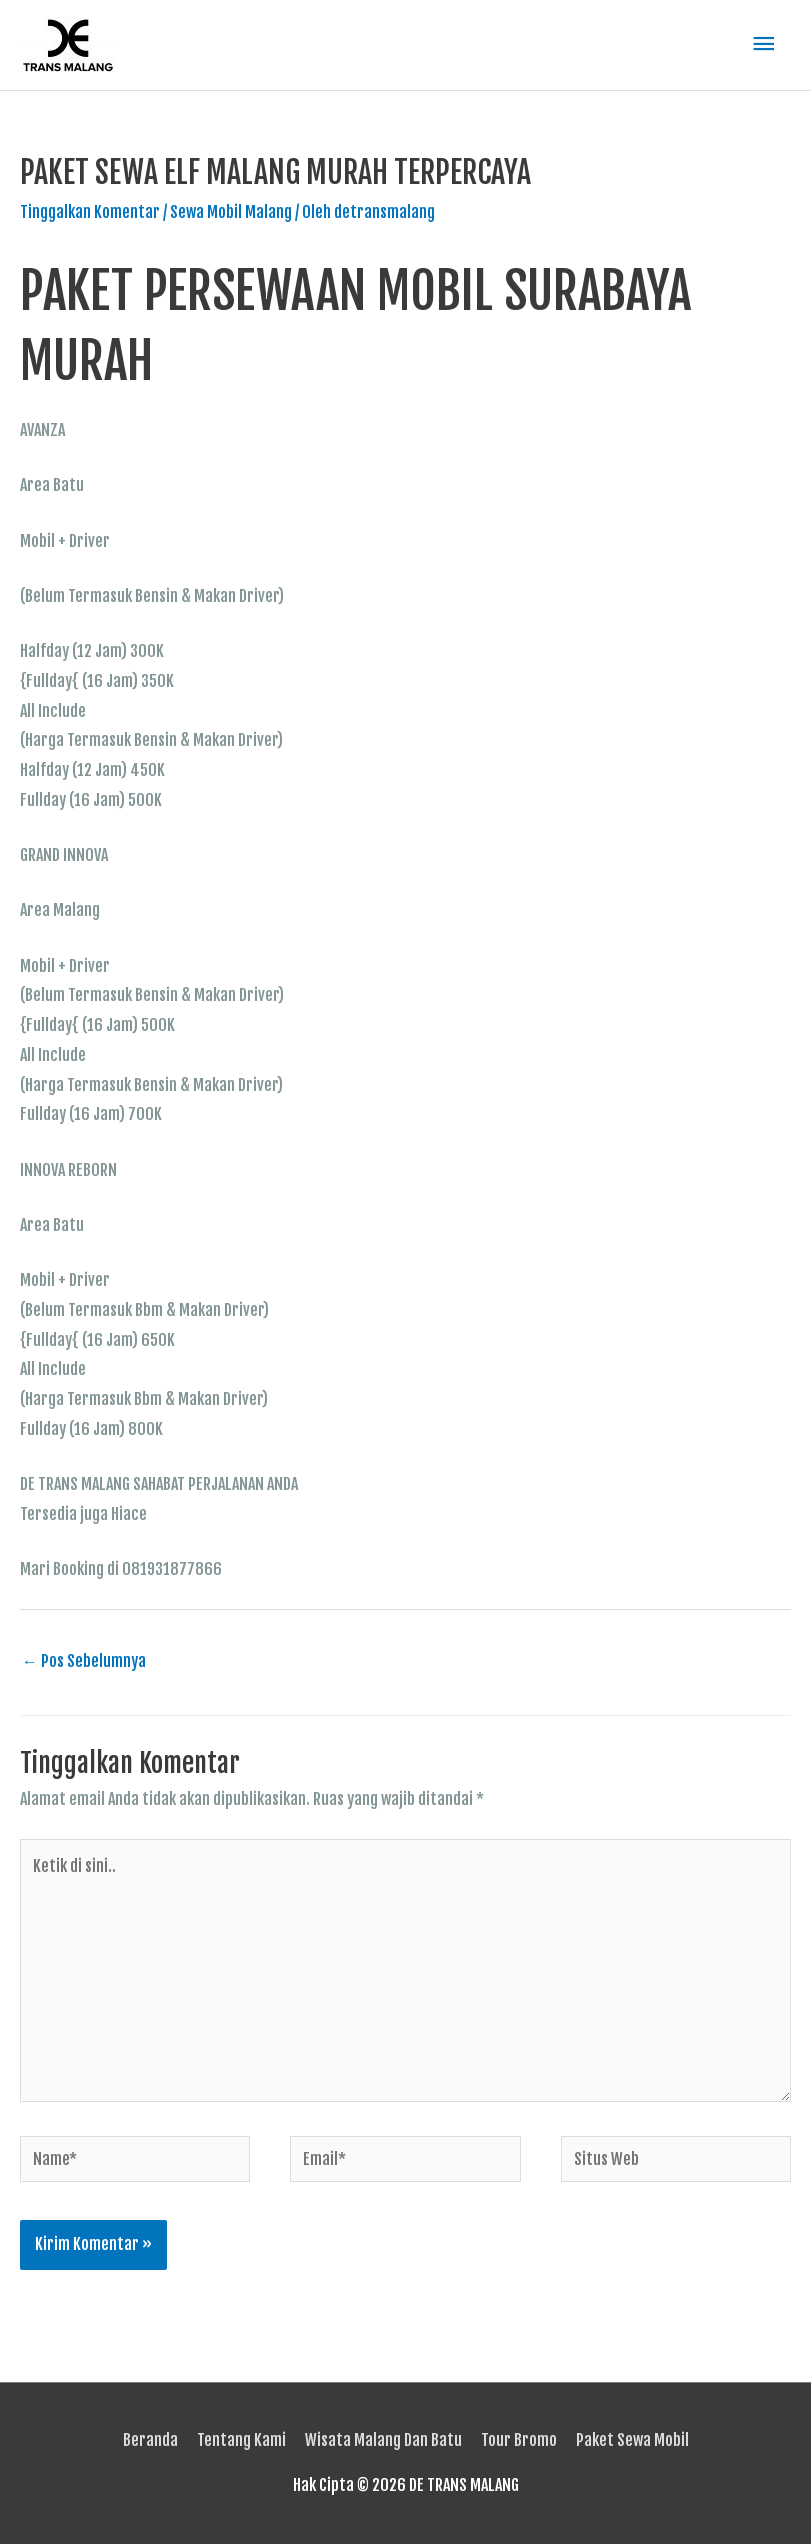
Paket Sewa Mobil (632, 2440)
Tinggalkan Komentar (90, 212)
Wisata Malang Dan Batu (383, 2440)
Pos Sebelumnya (84, 1661)
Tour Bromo (519, 2440)
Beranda (150, 2440)
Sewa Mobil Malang (231, 212)
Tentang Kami (241, 2440)
